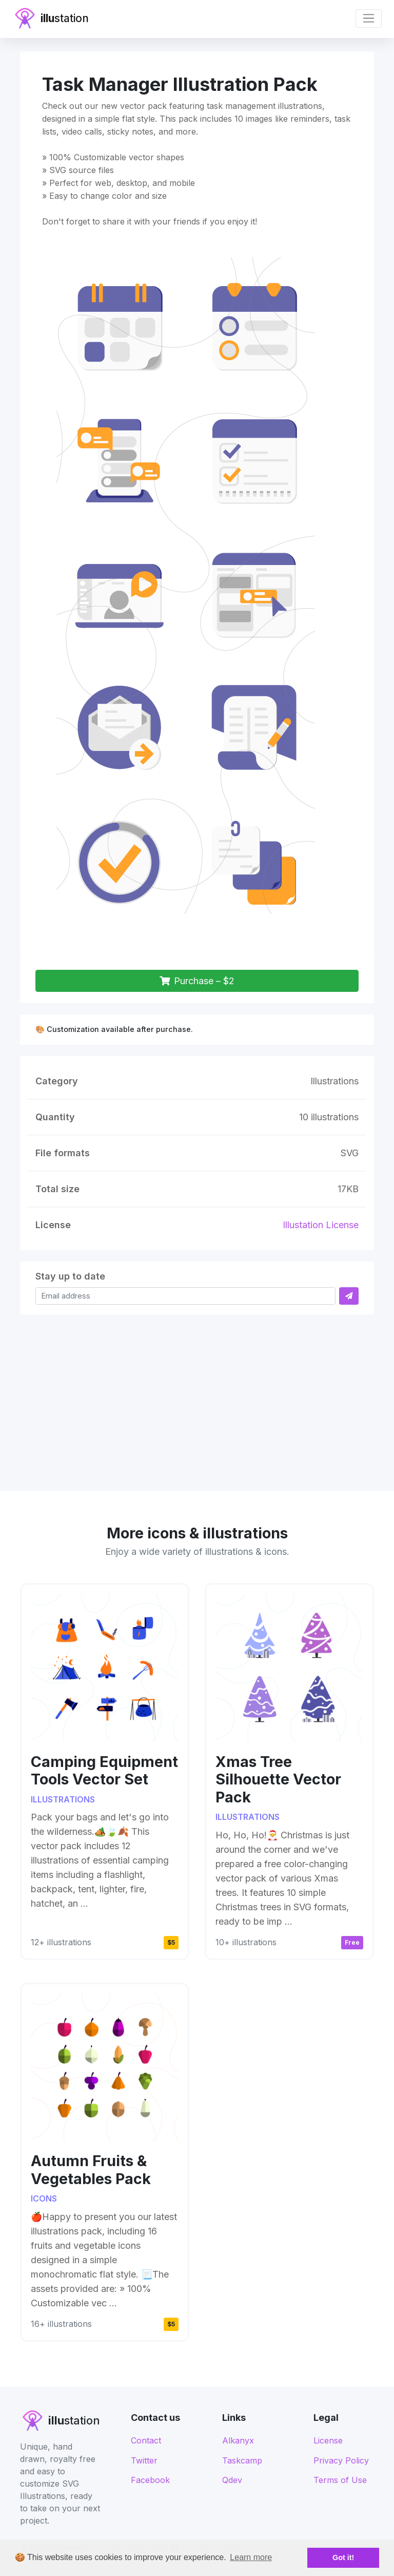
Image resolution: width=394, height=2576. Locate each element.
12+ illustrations (61, 1942)
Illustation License (321, 1224)
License (328, 2440)
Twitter (144, 2460)
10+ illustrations (246, 1942)
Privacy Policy (341, 2460)
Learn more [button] (251, 2557)
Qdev (232, 2480)
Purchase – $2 (197, 980)
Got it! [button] (343, 2557)
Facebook (150, 2480)
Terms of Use (340, 2480)
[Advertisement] (197, 1397)
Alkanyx (238, 2440)
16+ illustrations (61, 2324)
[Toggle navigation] (369, 18)
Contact (146, 2440)
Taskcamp (242, 2460)
